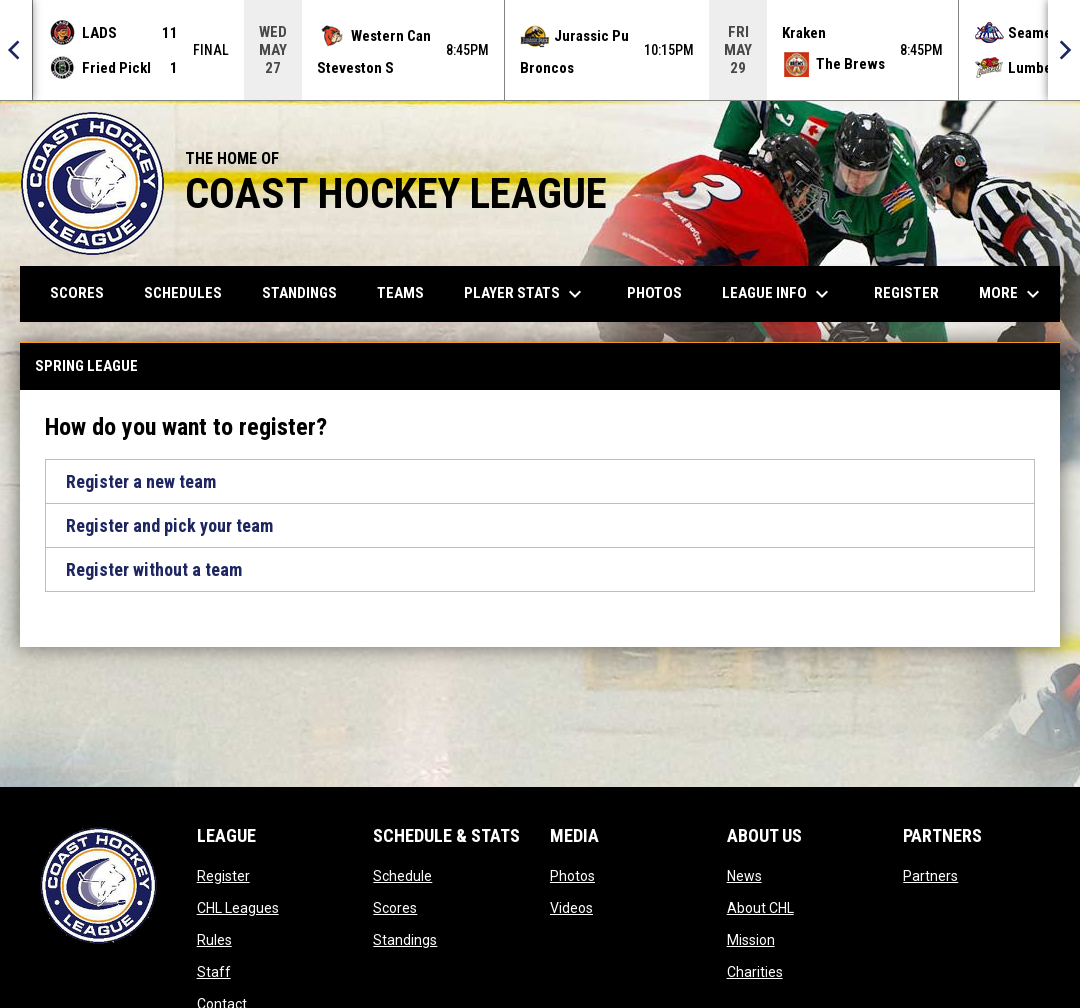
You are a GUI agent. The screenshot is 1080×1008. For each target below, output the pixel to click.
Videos (571, 908)
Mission (751, 940)
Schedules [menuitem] (183, 293)
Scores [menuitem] (77, 293)
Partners (930, 876)
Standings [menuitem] (299, 293)
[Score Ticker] (540, 50)
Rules (214, 940)
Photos (572, 876)
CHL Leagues (238, 908)
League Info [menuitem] (778, 294)
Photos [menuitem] (654, 293)
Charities (755, 972)
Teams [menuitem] (400, 293)
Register (223, 876)
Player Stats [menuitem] (525, 294)
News (744, 876)
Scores (395, 908)
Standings (405, 940)
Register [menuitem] (906, 293)
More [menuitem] (1012, 294)
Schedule (402, 876)
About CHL (760, 908)
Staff (214, 972)
